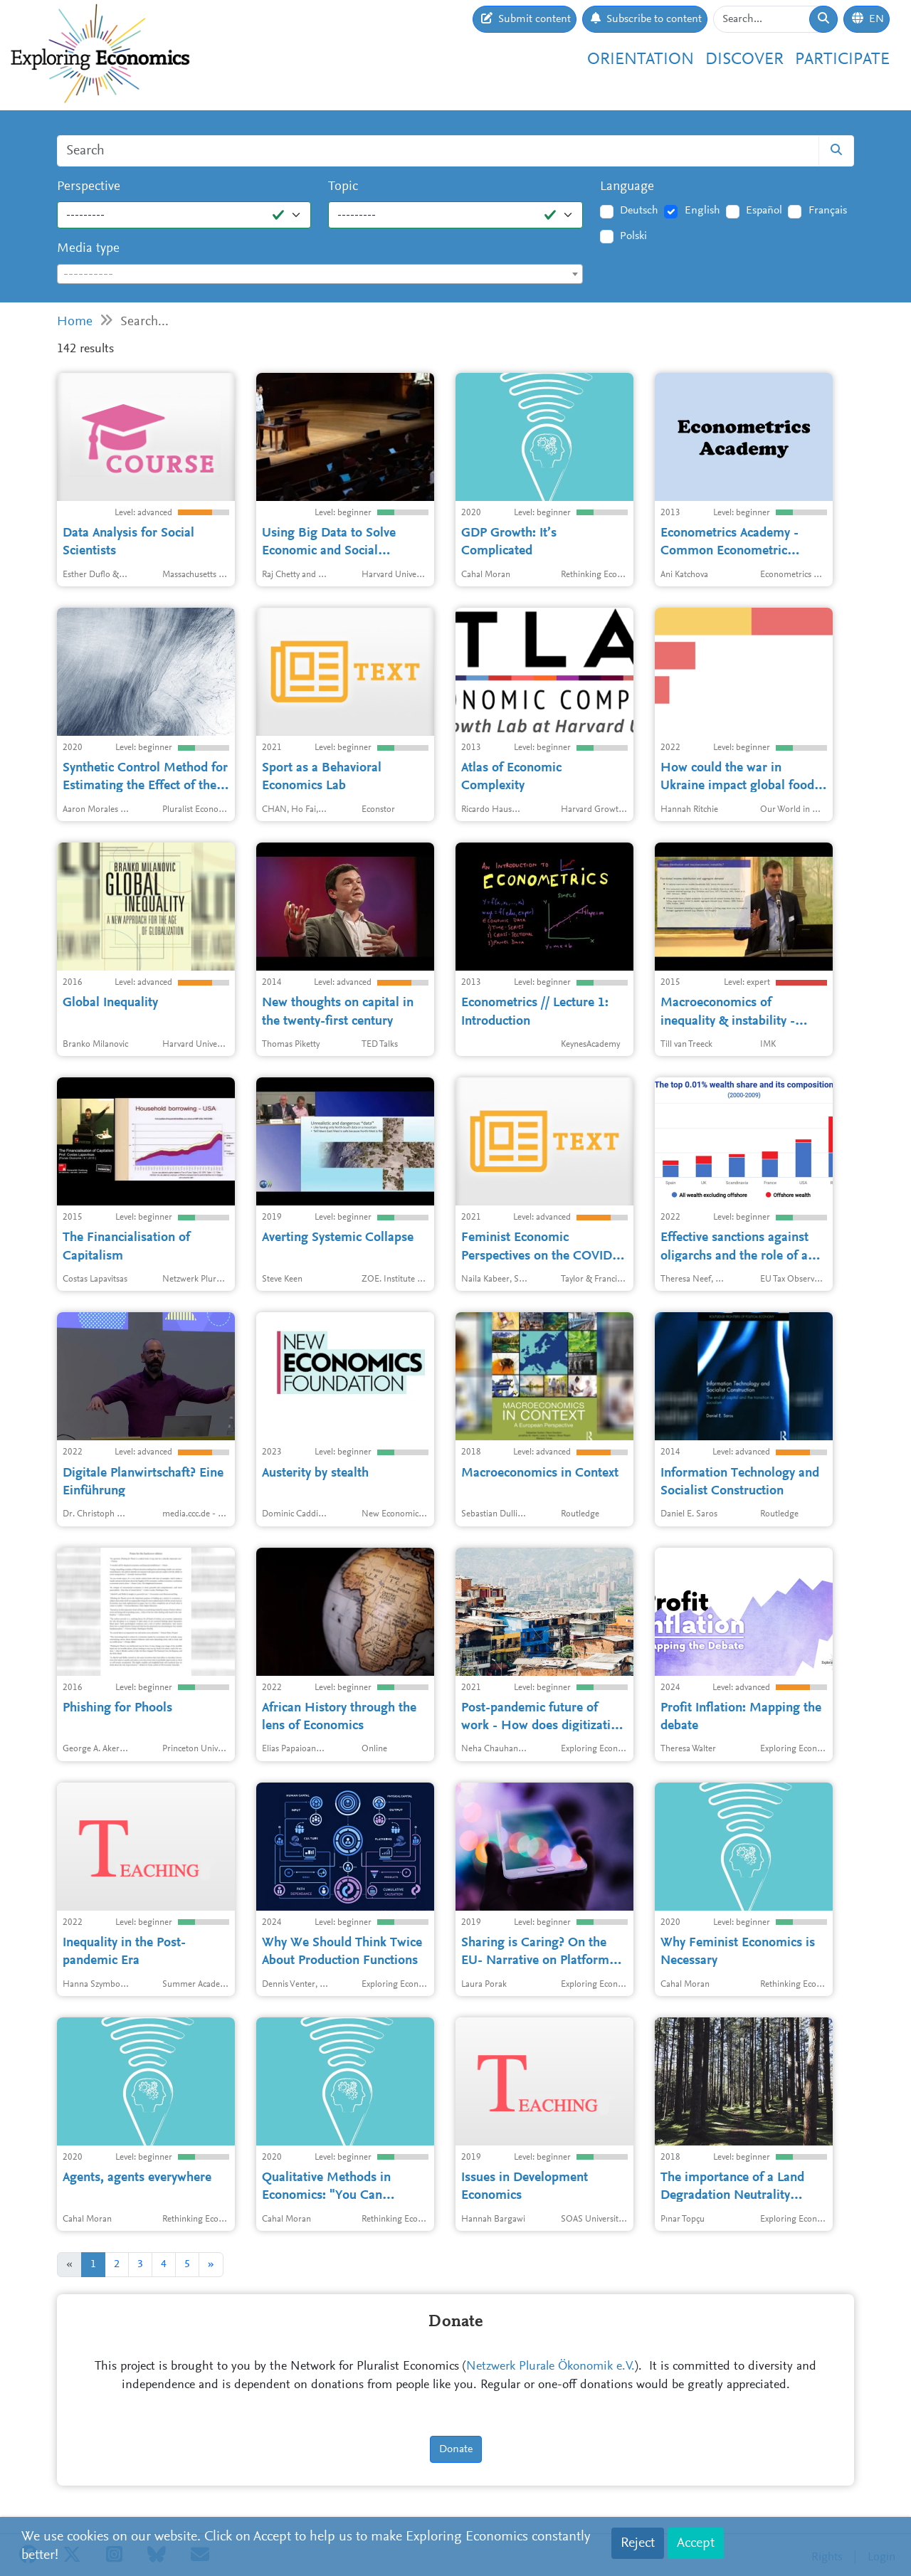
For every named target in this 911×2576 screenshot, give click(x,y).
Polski (633, 236)
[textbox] (320, 275)
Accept (696, 2543)
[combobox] (320, 274)
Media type (88, 248)
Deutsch (639, 210)
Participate (842, 59)
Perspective (88, 187)
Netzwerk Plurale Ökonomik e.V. (550, 2366)
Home (75, 322)
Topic (343, 187)
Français (828, 210)
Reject (638, 2543)
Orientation (640, 59)
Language (627, 187)
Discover (744, 59)
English (702, 210)
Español (764, 210)
